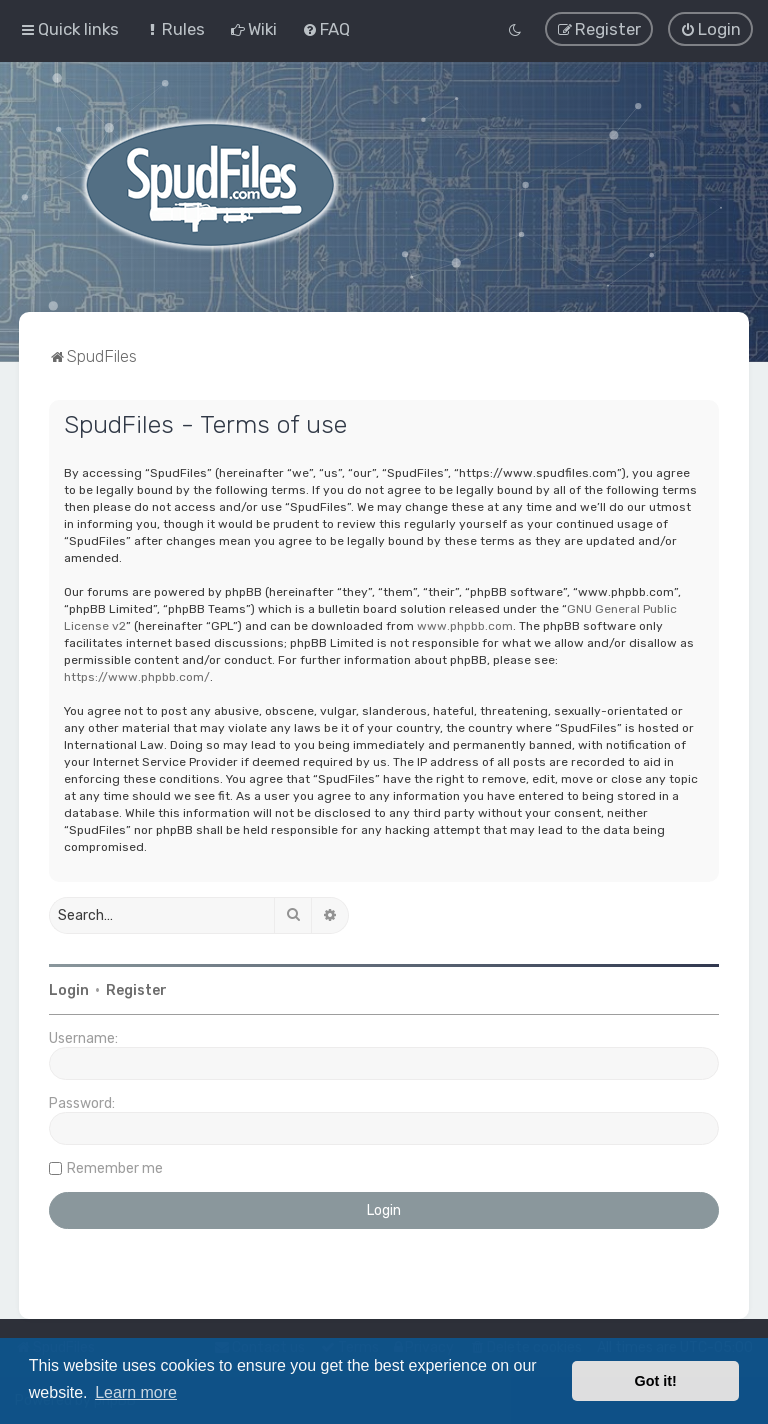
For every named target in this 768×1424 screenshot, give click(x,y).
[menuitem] (174, 29)
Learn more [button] (136, 1392)
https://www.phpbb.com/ (137, 676)
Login (69, 989)
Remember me (115, 1167)
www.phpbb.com (465, 625)
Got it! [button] (656, 1381)
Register (136, 989)
